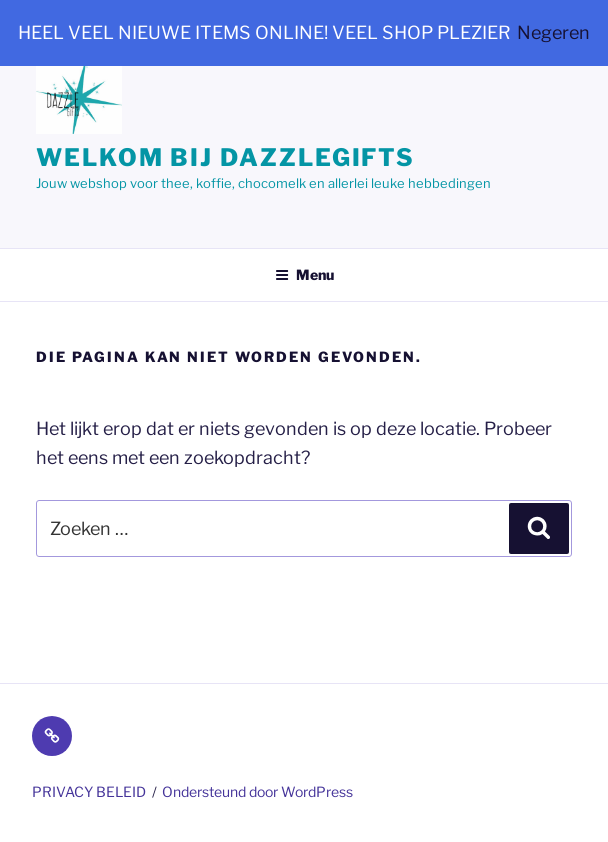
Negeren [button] (553, 32)
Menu (304, 274)
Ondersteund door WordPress (257, 791)
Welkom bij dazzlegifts (225, 157)
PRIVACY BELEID (89, 791)
